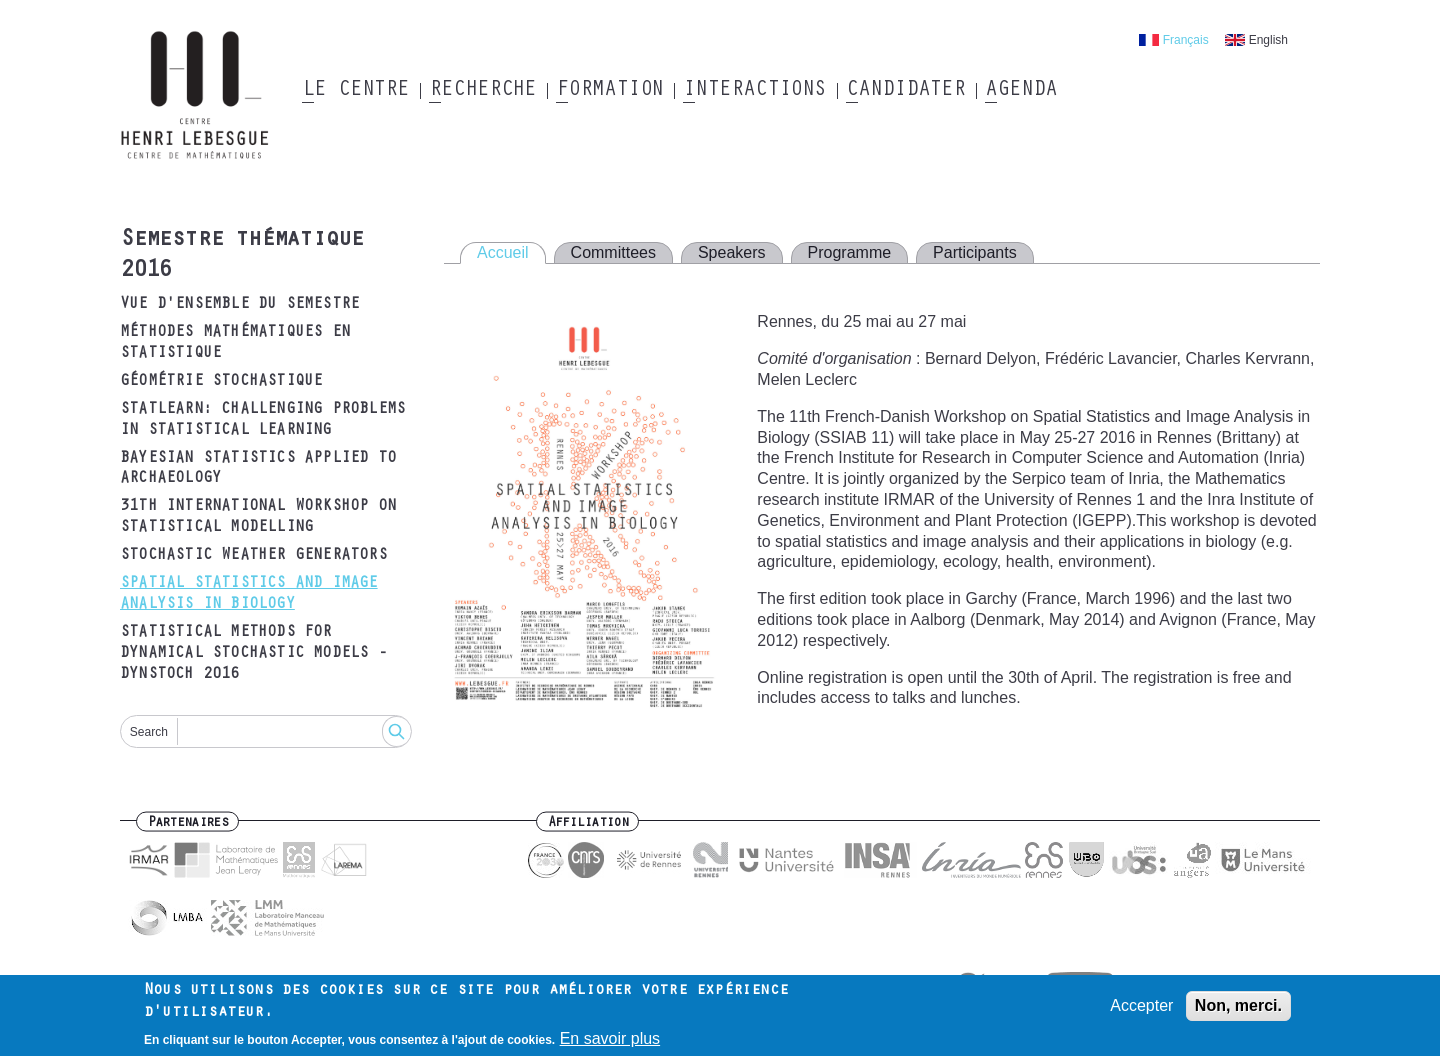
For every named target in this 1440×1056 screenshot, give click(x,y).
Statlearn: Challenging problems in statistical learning (262, 420)
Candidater (905, 91)
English (1268, 40)
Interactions (754, 91)
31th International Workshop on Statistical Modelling (258, 517)
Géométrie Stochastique (221, 382)
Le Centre (355, 91)
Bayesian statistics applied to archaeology (258, 469)
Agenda (1020, 91)
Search (149, 732)
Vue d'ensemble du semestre (239, 305)
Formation (609, 91)
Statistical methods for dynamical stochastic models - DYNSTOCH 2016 (253, 654)
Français (1186, 40)
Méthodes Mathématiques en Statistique (235, 343)
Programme (850, 252)
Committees (613, 252)
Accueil (503, 252)
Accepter (1141, 1010)
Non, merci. (1238, 1010)
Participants (975, 252)
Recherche (482, 91)
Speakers (732, 252)
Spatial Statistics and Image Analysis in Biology (249, 594)
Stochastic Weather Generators (253, 556)
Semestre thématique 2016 (241, 256)
